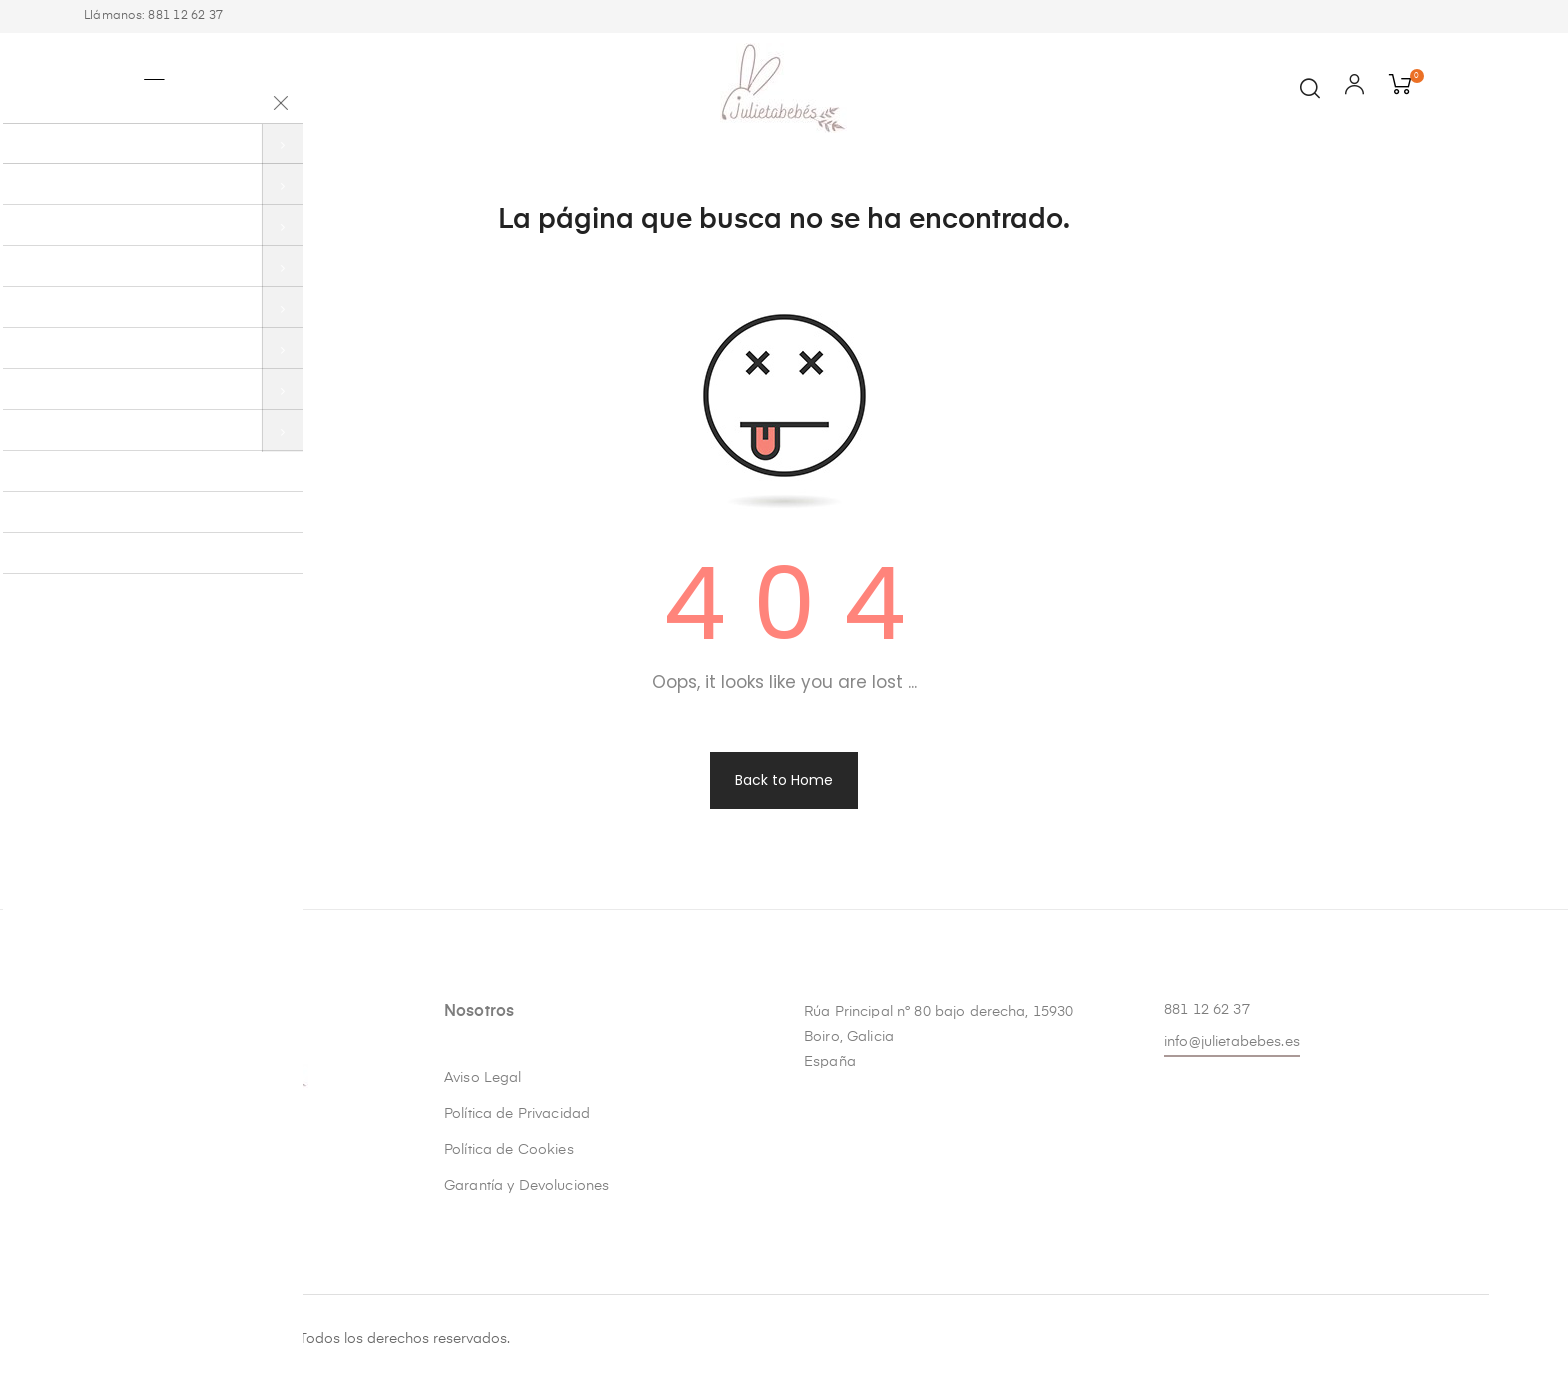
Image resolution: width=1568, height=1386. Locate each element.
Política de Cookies (509, 1150)
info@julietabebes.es (1232, 1042)
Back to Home (784, 780)
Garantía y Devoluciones (526, 1186)
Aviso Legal (483, 1078)
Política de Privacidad (517, 1114)
